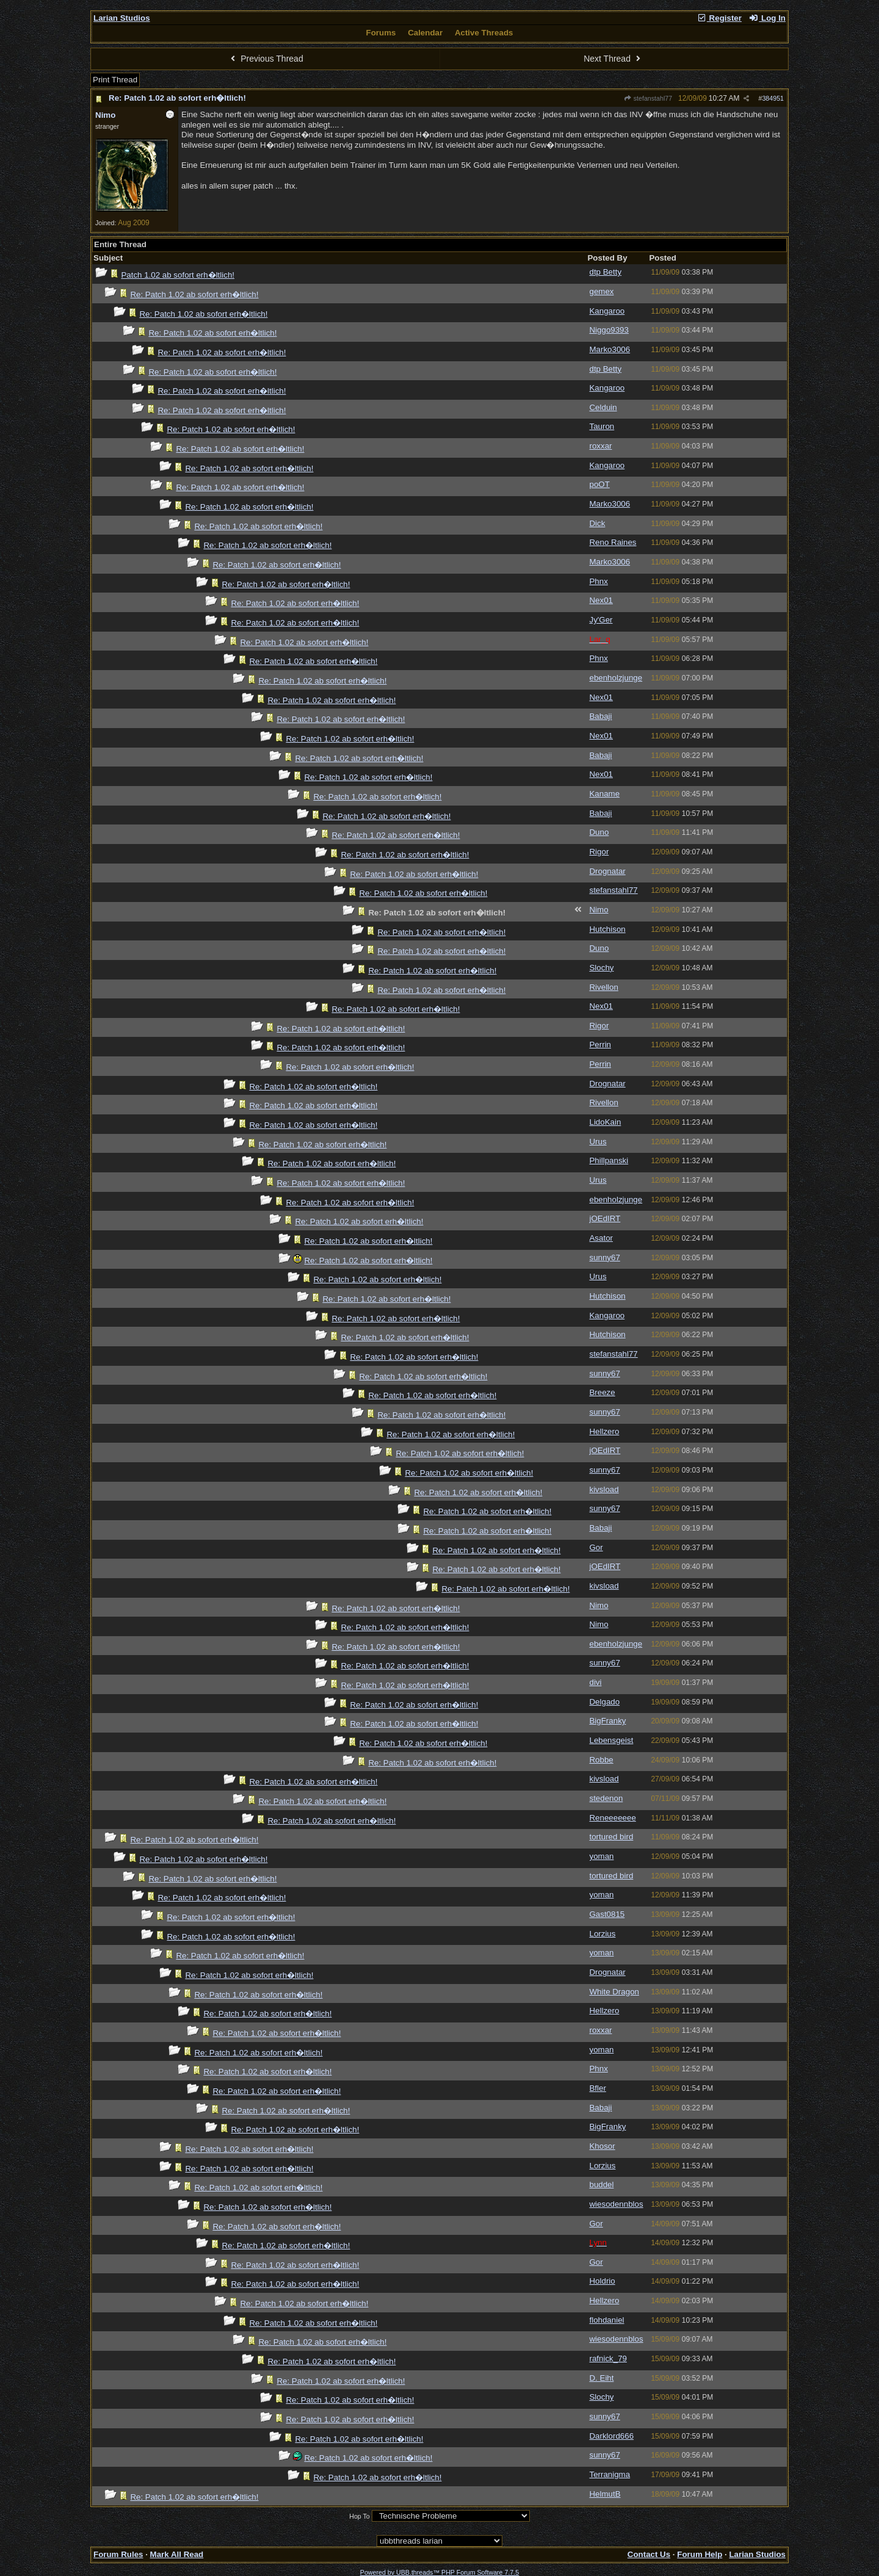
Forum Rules (118, 2554)
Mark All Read (177, 2554)
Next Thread (613, 58)
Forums (381, 32)
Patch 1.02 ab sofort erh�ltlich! (177, 275)
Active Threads (484, 32)
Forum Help (699, 2554)
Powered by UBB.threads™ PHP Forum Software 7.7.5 (439, 2572)
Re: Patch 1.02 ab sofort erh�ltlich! (177, 98)
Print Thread (115, 79)
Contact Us (649, 2554)
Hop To (359, 2516)
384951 (773, 98)
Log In (767, 18)
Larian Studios (121, 18)
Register (719, 18)
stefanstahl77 (647, 98)
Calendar (425, 32)
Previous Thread (265, 58)
